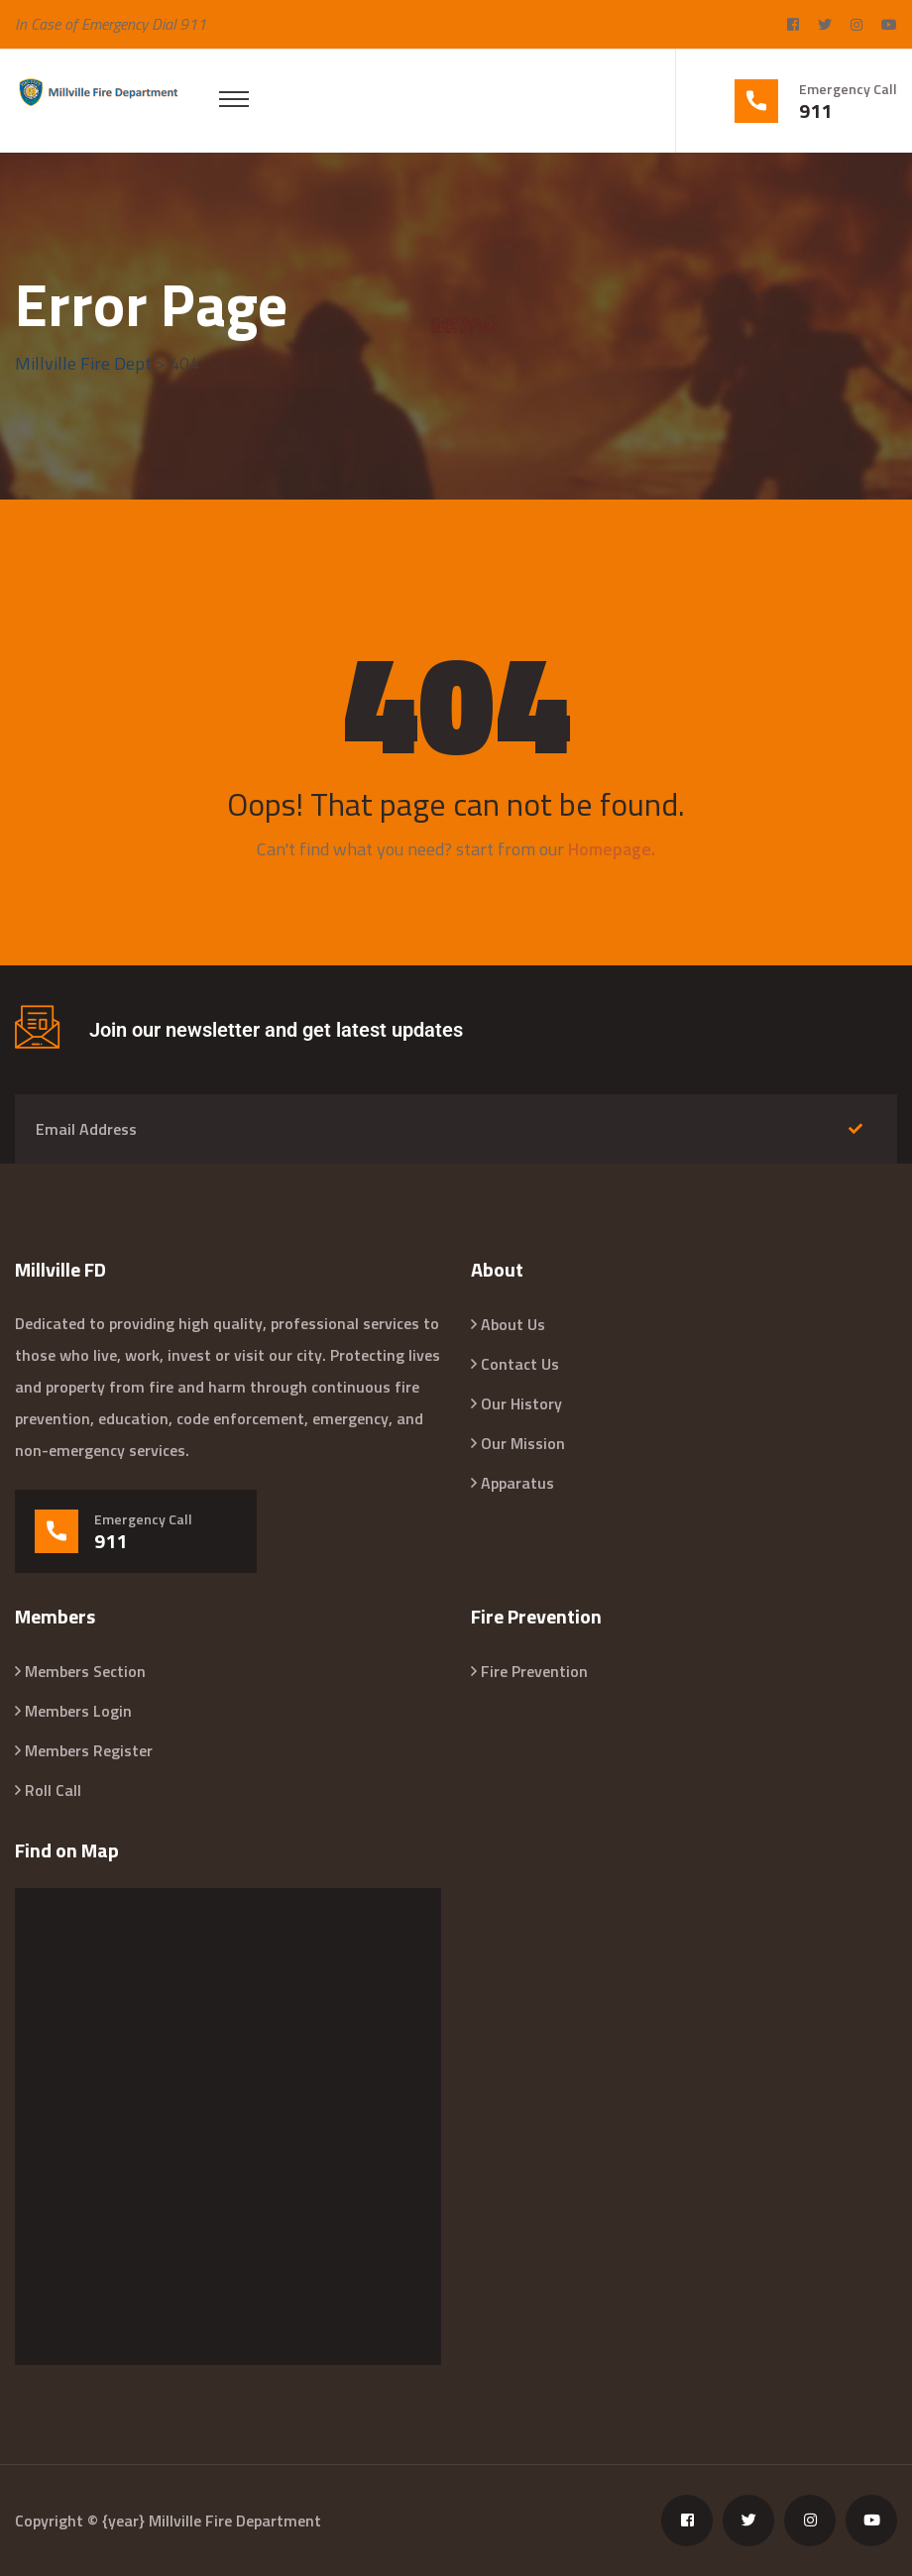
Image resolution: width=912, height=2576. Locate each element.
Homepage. (611, 849)
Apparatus (517, 1483)
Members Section (85, 1671)
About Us (513, 1324)
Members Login (78, 1711)
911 (815, 111)
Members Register (89, 1750)
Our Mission (523, 1443)
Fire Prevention (534, 1671)
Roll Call (53, 1790)
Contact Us (520, 1364)
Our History (521, 1403)
